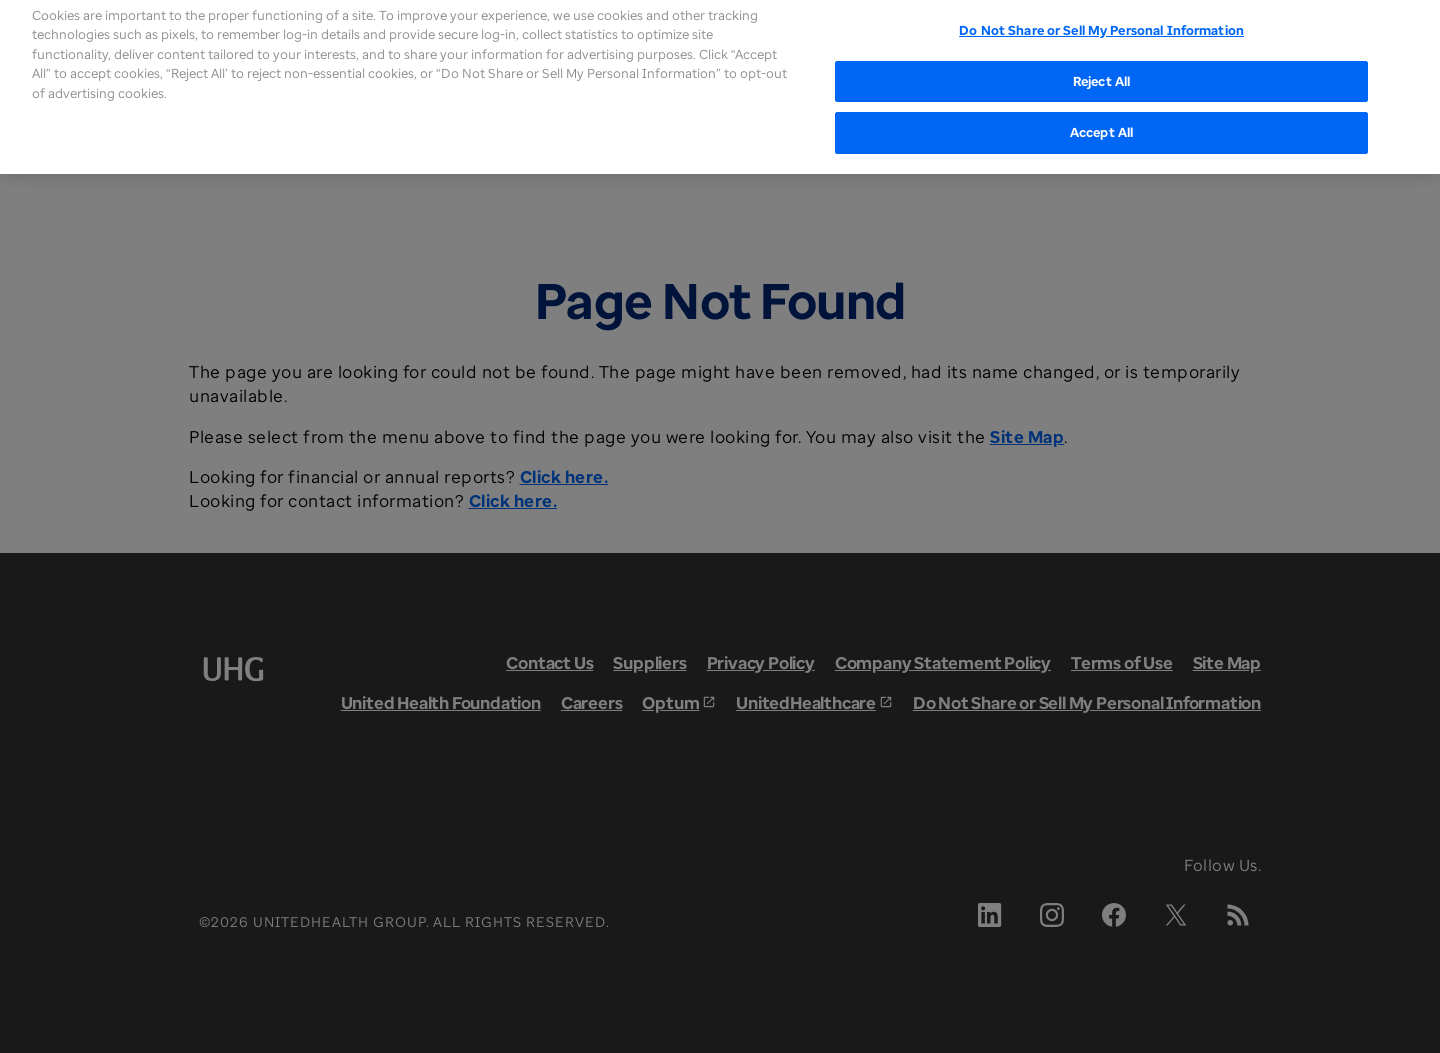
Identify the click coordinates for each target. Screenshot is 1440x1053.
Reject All (1101, 63)
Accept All (1101, 115)
